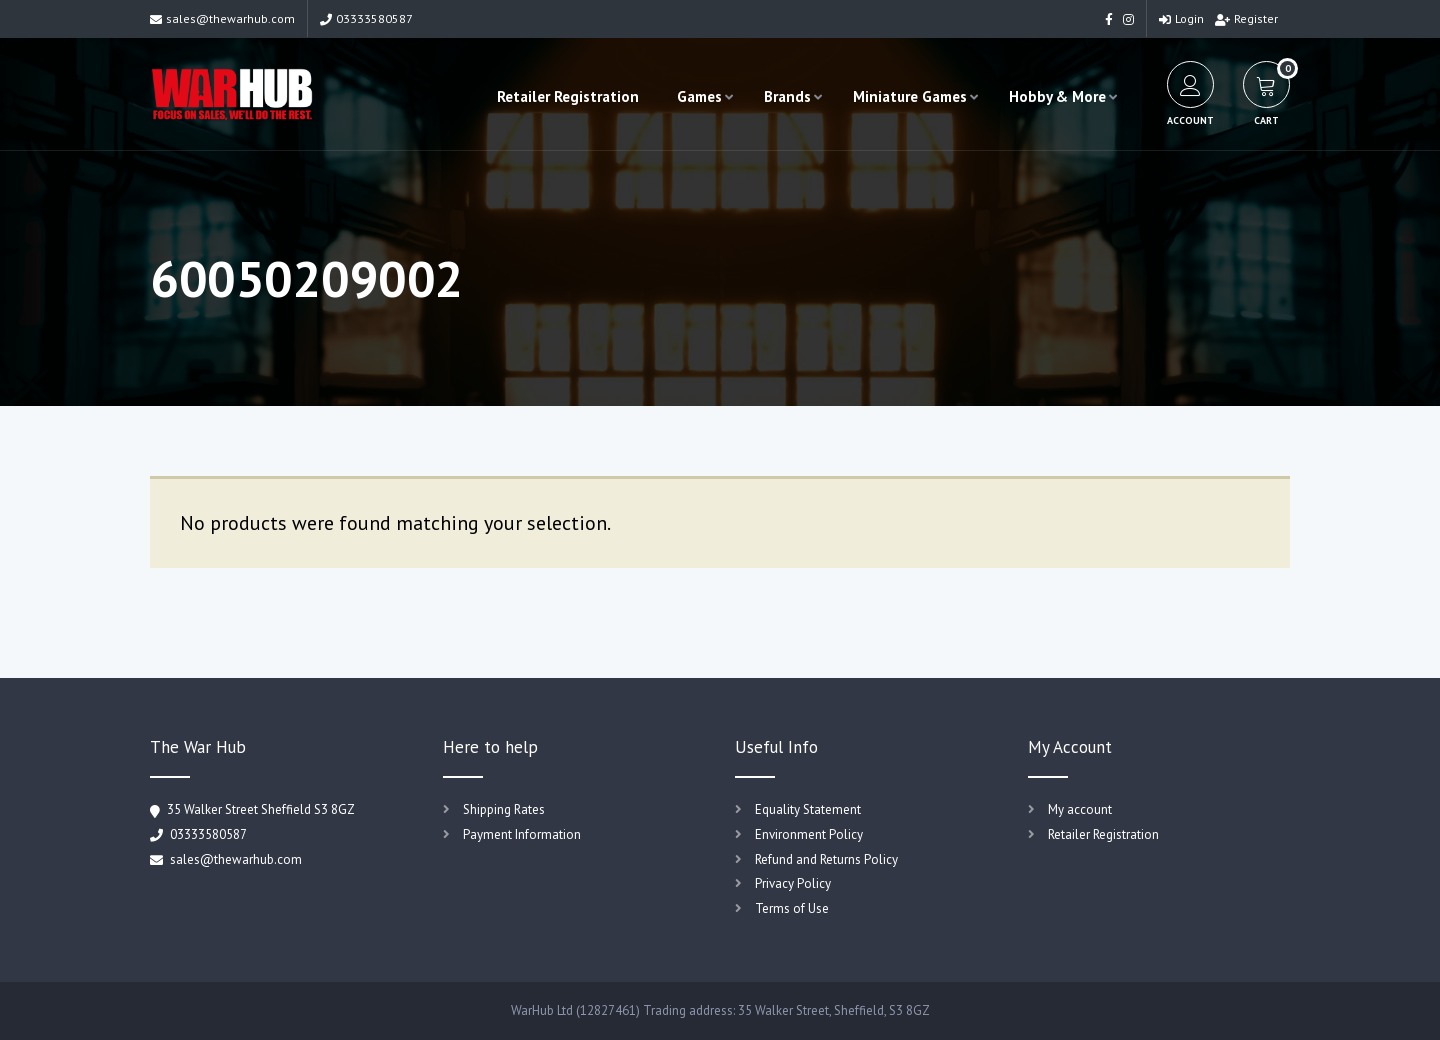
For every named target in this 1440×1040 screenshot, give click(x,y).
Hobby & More (1057, 96)
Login (1181, 18)
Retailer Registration (568, 96)
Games (699, 96)
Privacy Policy (793, 883)
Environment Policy (809, 834)
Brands (787, 96)
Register (1246, 18)
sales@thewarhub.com (222, 18)
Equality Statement (808, 809)
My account (1080, 809)
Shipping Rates (504, 809)
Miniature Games (910, 96)
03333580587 (366, 18)
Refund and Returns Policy (826, 859)
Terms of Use (792, 908)
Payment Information (522, 834)
